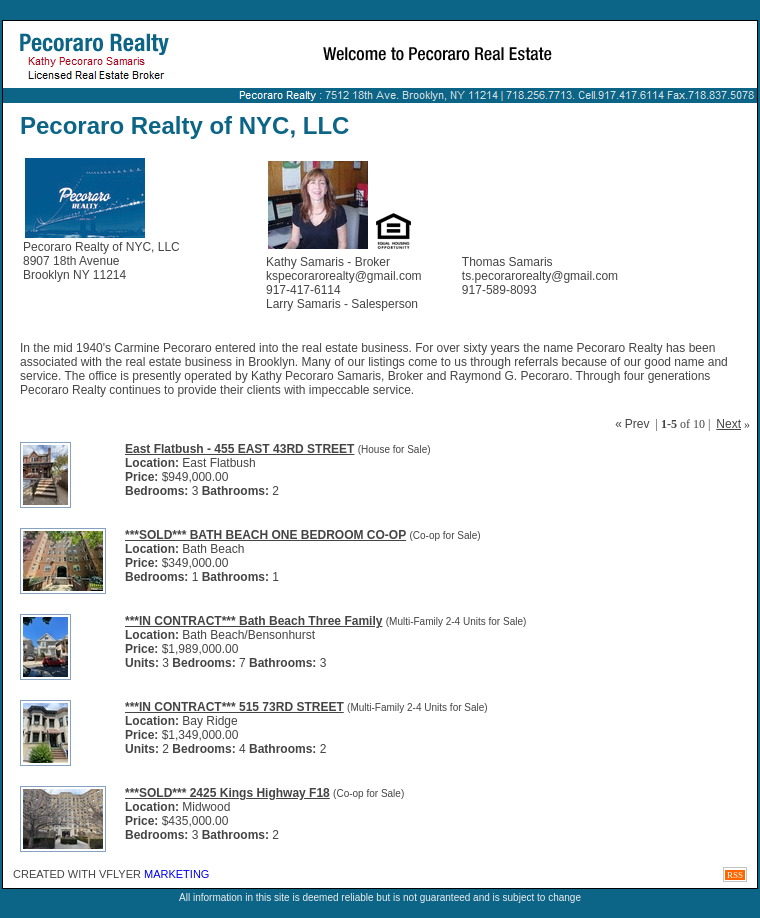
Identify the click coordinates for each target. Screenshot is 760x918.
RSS (735, 875)
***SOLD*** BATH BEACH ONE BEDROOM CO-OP (265, 535)
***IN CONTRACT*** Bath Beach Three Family (253, 621)
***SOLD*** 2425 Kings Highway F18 (227, 793)
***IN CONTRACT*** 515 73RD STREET (234, 707)
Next (728, 424)
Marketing (176, 874)
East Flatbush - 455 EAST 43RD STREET (239, 449)
